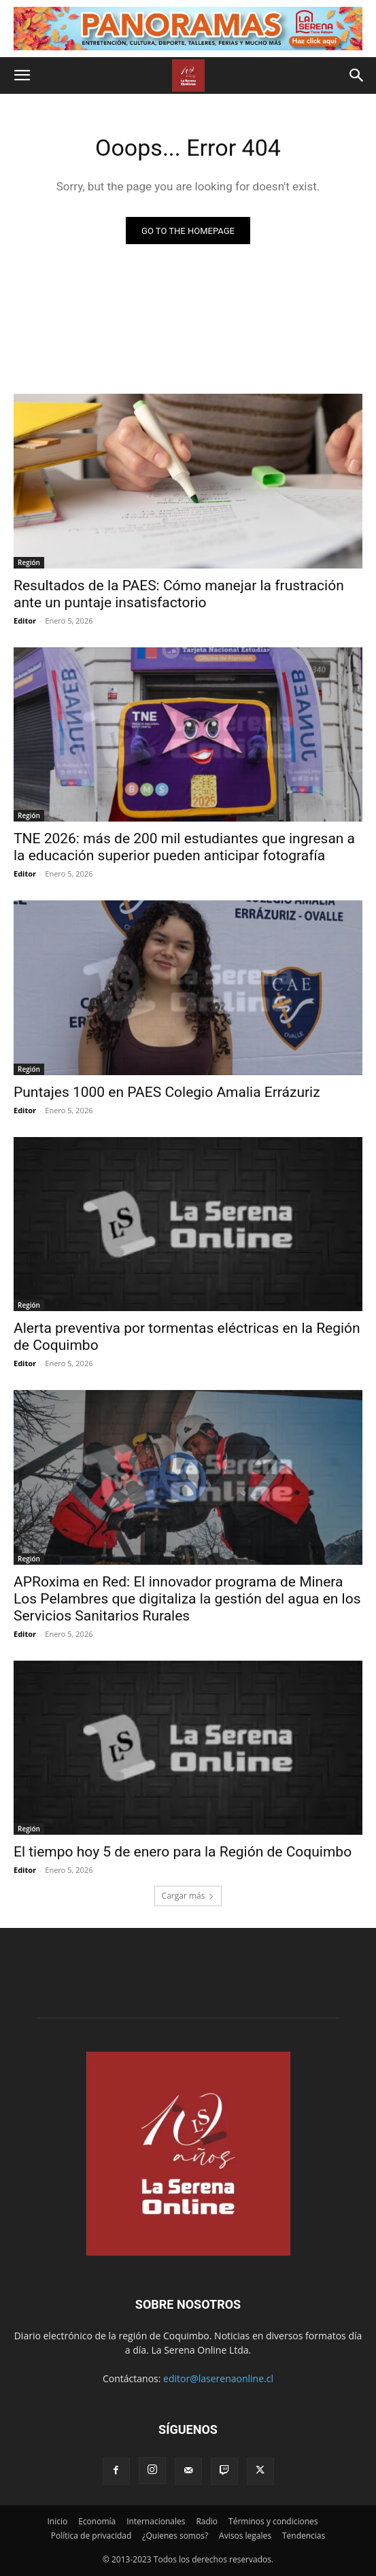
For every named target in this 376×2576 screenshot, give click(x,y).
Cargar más (188, 1895)
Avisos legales (245, 2535)
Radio (207, 2521)
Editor (25, 620)
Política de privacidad (91, 2535)
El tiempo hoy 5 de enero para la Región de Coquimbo (183, 1852)
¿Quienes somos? (175, 2535)
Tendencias (303, 2535)
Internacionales (155, 2521)
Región (29, 562)
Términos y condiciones (273, 2521)
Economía (97, 2521)
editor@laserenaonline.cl (218, 2378)
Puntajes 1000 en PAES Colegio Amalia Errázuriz (167, 1092)
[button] (22, 75)
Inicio (57, 2521)
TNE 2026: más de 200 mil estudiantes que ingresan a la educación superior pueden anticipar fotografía (184, 847)
